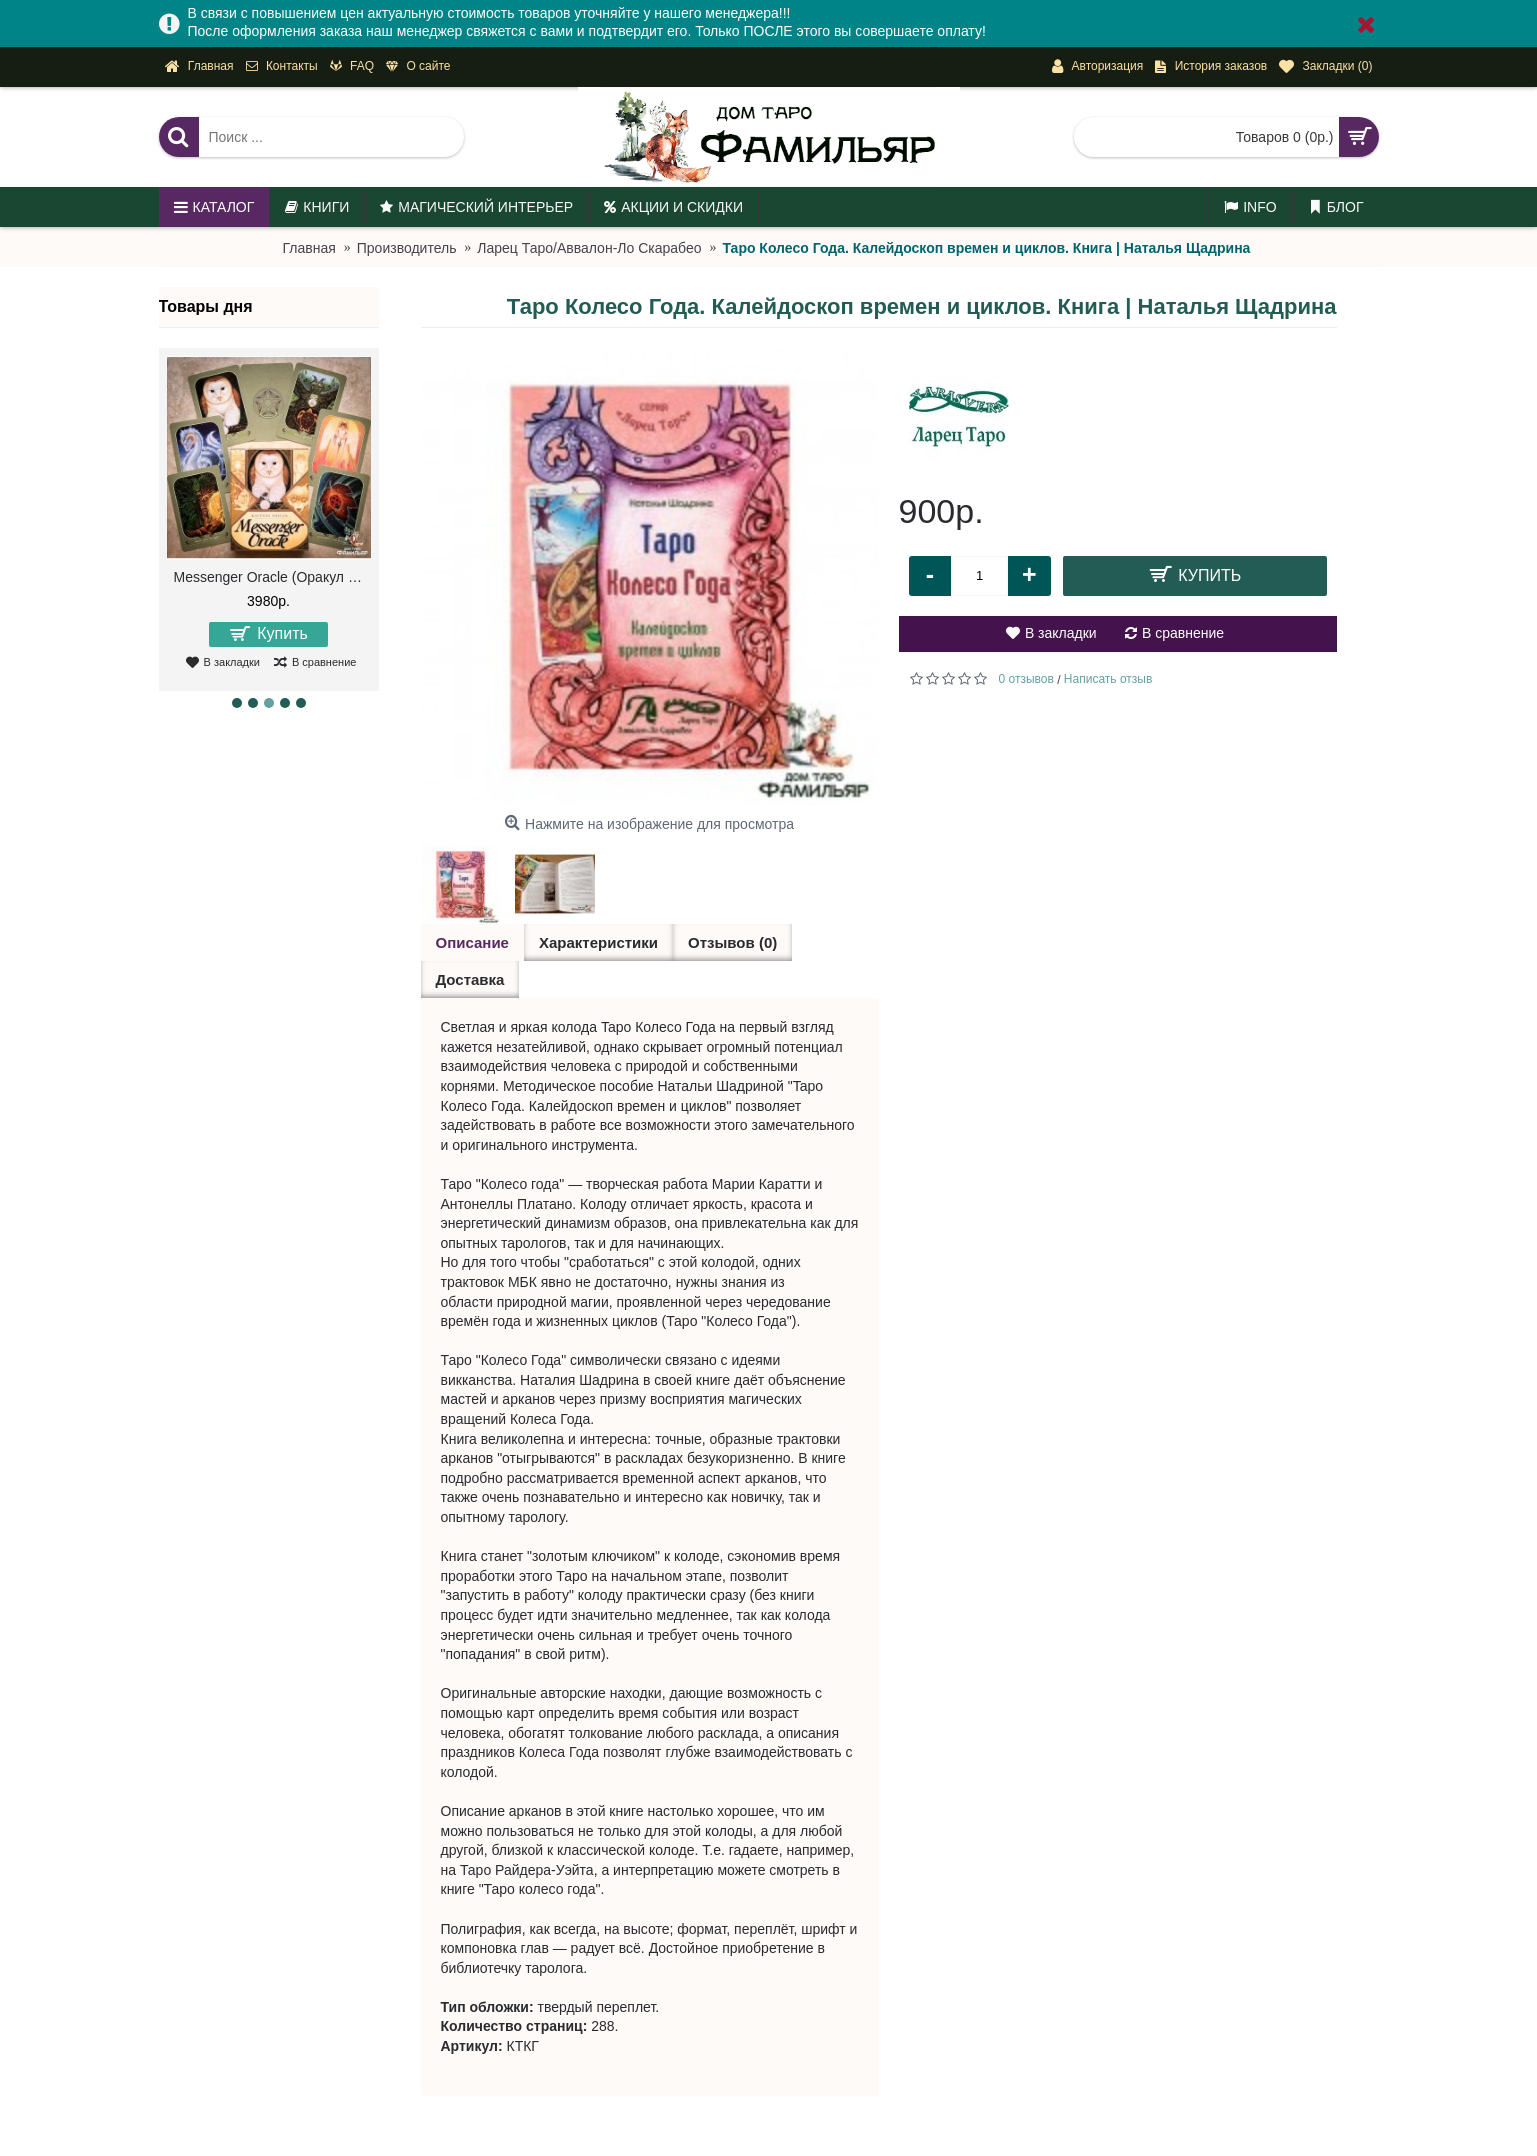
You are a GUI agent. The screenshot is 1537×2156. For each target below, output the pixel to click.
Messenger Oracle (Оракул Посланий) (272, 577)
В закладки (1061, 633)
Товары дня (206, 306)
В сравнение (1183, 633)
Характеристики (598, 942)
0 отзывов (1026, 679)
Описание (472, 942)
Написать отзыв (1108, 679)
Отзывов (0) (732, 942)
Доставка (470, 979)
